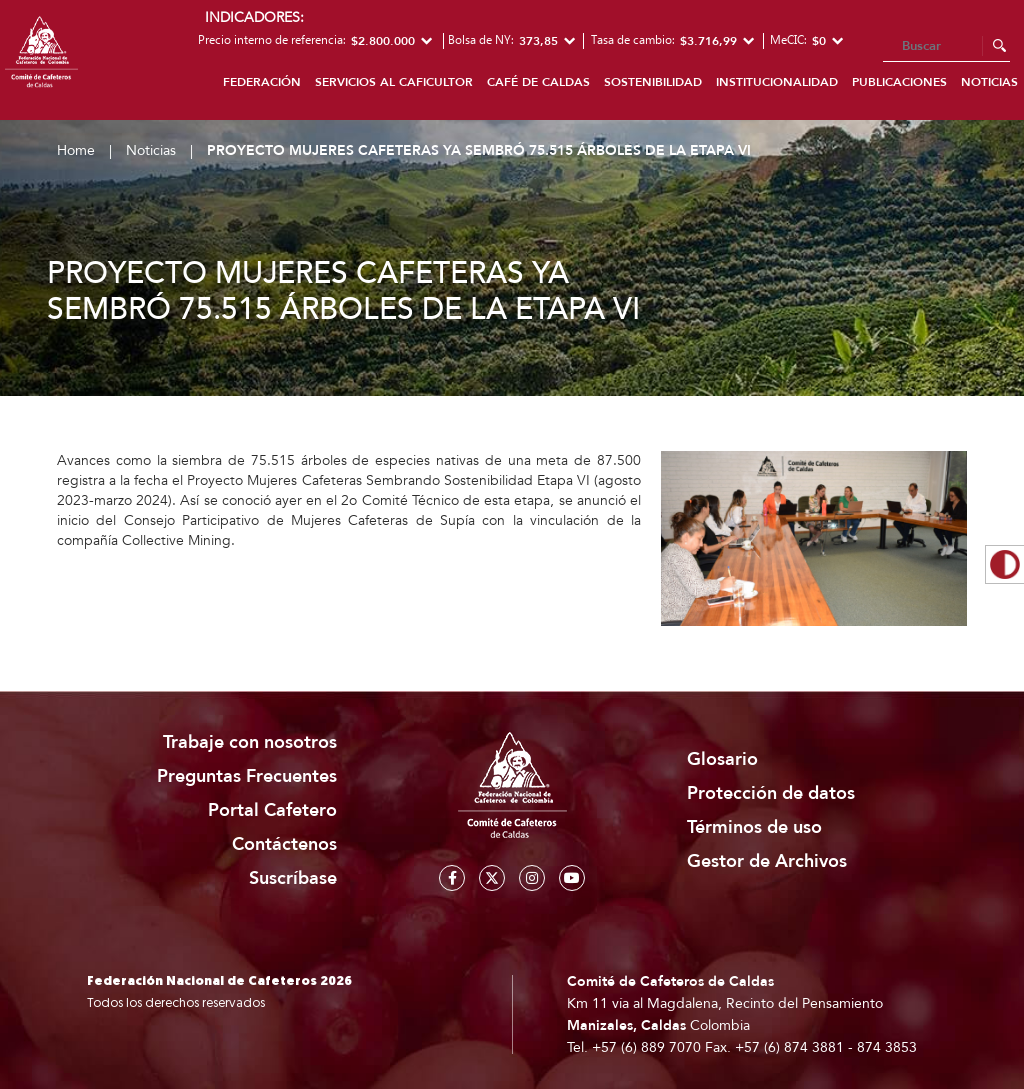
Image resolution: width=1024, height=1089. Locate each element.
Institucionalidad (777, 82)
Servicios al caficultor (394, 82)
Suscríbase (293, 878)
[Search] (946, 47)
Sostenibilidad (653, 82)
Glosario (722, 759)
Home (76, 150)
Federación (262, 82)
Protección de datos (771, 793)
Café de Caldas (538, 82)
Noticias (151, 150)
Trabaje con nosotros (250, 742)
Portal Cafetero (272, 810)
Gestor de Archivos (767, 861)
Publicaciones (899, 82)
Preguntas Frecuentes (247, 776)
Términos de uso (754, 827)
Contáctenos (284, 844)
